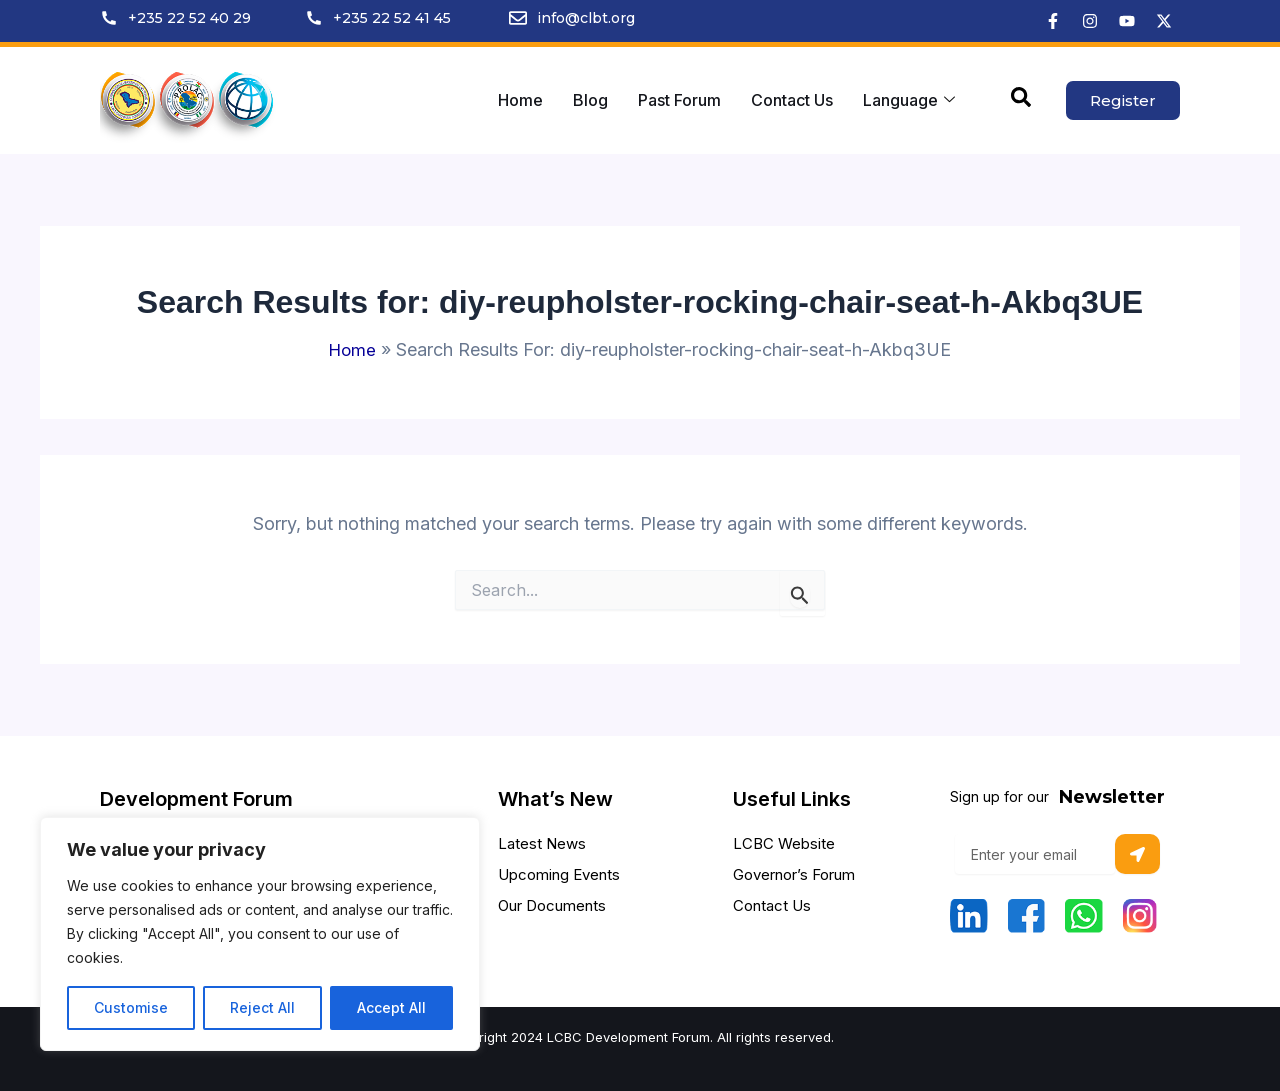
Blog (590, 100)
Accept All (391, 1007)
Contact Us (792, 100)
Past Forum (679, 100)
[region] (260, 934)
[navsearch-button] (1021, 101)
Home (520, 100)
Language (909, 100)
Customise (131, 1007)
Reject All (262, 1007)
